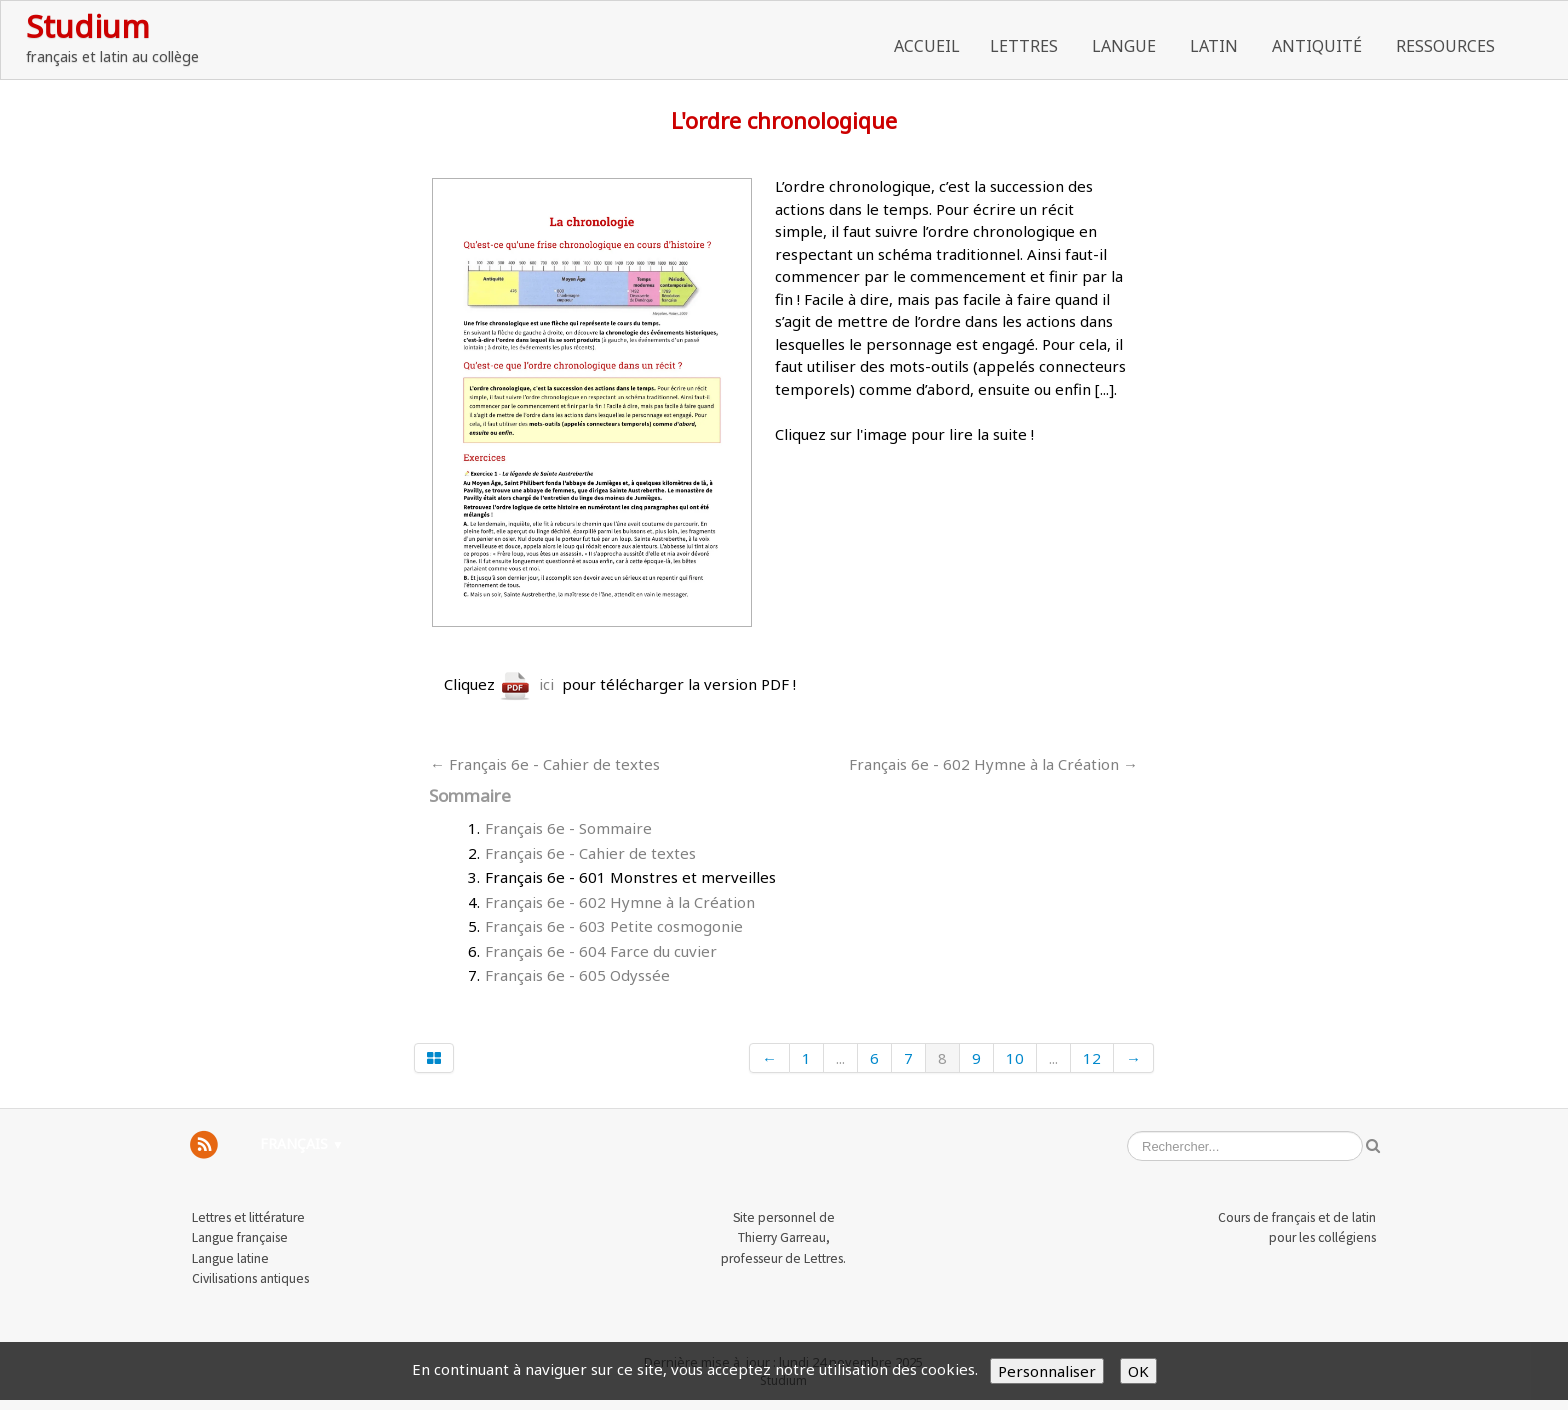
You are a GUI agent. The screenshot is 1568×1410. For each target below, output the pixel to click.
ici (526, 684)
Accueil (927, 46)
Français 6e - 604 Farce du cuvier (601, 951)
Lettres (1026, 46)
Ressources (1447, 46)
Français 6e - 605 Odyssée (577, 975)
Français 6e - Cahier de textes (590, 853)
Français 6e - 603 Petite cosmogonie (614, 926)
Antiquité (1319, 46)
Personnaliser (1047, 1371)
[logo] (112, 37)
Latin (1216, 46)
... (840, 1058)
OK (1138, 1371)
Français (302, 1143)
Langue (1126, 46)
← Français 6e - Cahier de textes (545, 764)
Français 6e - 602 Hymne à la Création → (993, 764)
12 (1092, 1058)
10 (1015, 1058)
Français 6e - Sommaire (568, 828)
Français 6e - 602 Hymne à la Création (620, 902)
